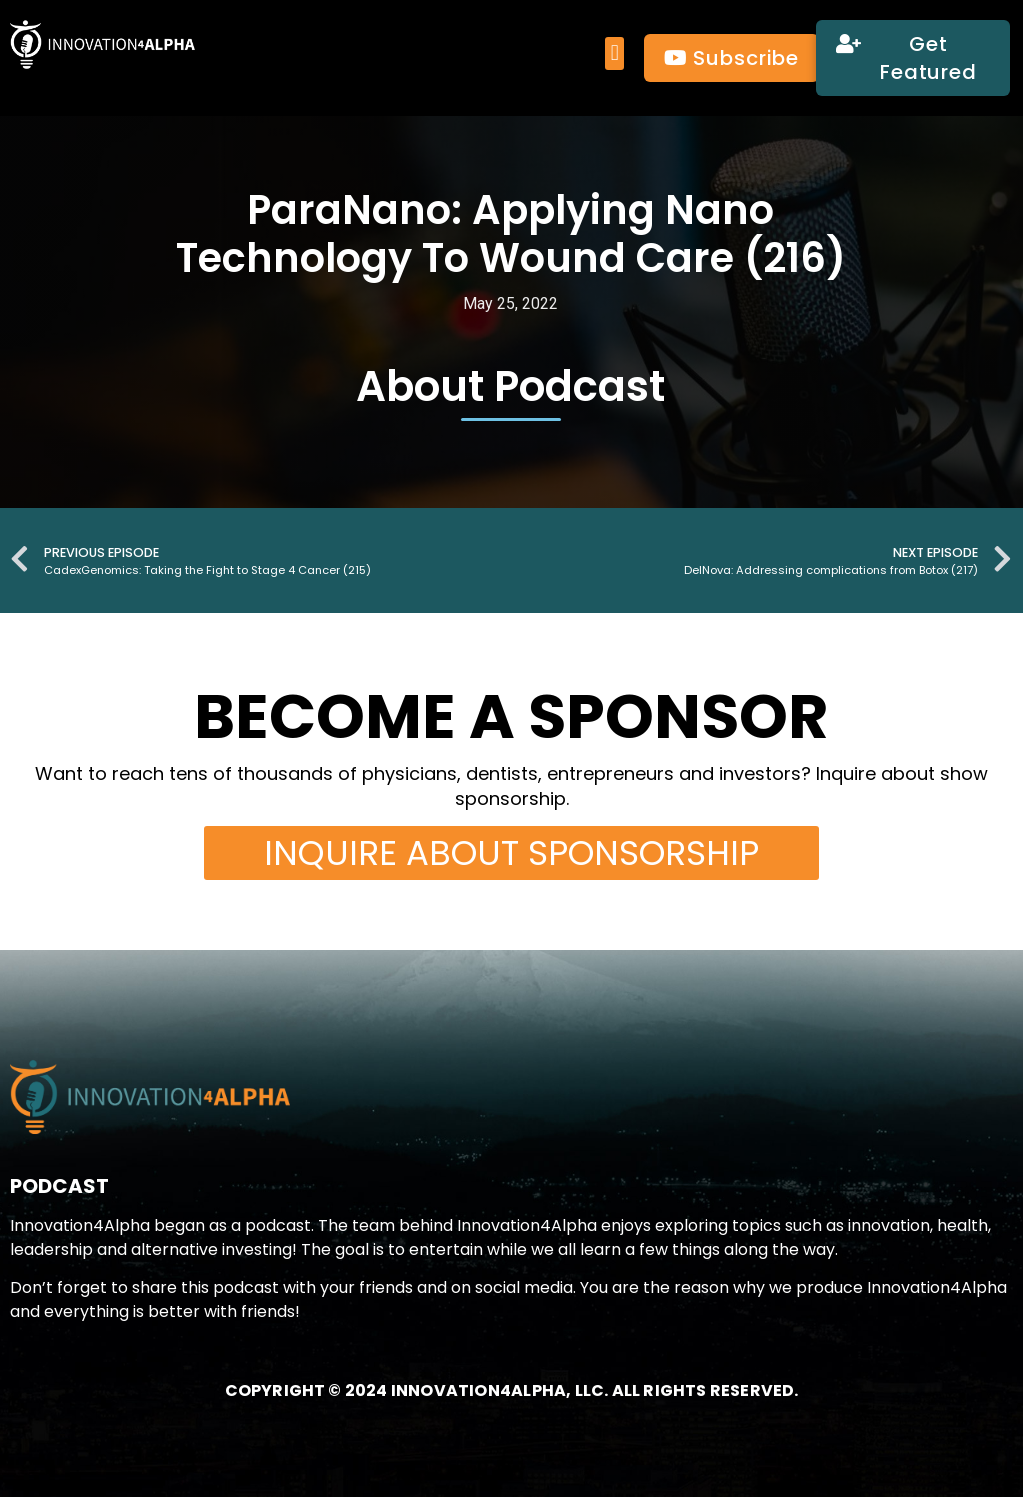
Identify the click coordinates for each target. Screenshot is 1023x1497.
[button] (614, 53)
